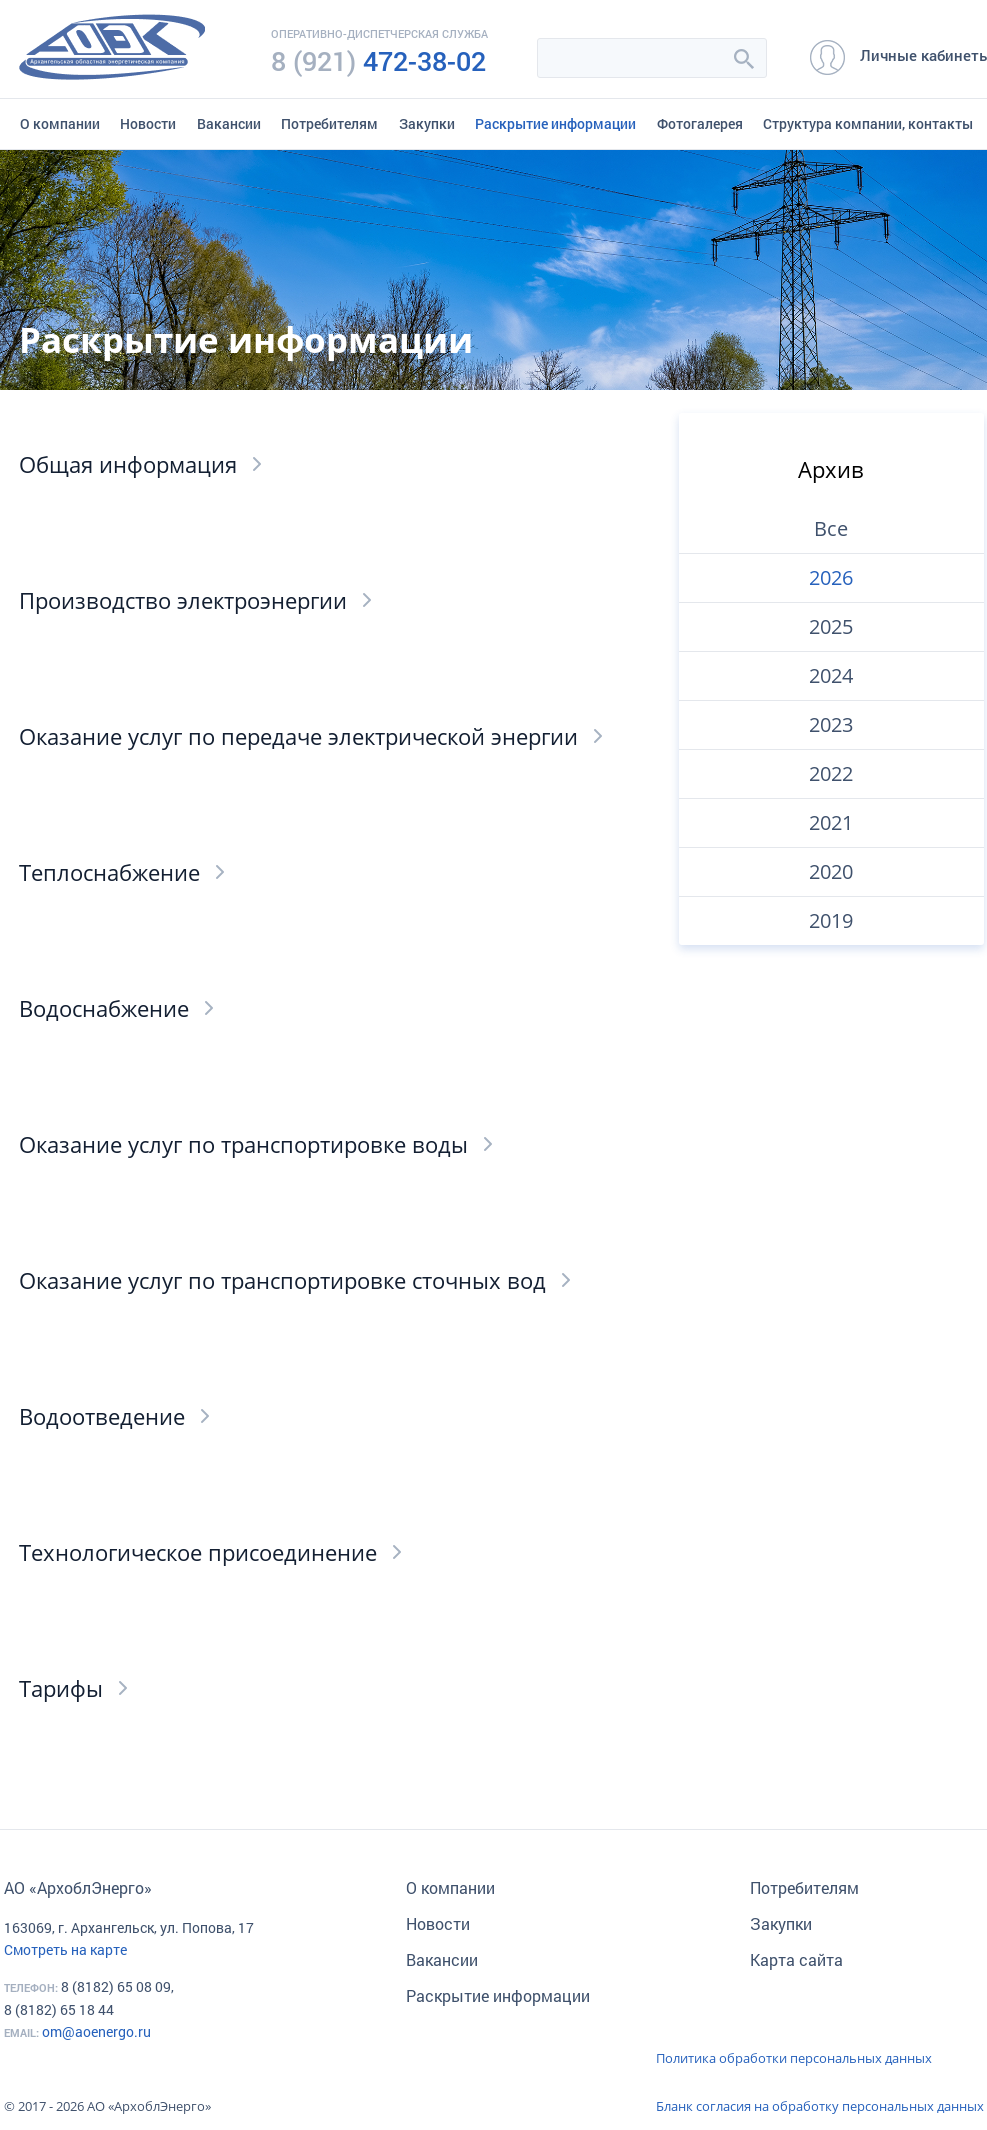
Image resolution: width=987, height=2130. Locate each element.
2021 (831, 822)
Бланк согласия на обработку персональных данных (820, 2106)
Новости (148, 123)
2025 (831, 626)
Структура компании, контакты (868, 123)
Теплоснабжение (109, 872)
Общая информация (128, 464)
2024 (831, 675)
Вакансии (229, 123)
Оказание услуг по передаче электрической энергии (298, 736)
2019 (831, 920)
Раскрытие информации (555, 123)
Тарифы (61, 1688)
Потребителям (329, 123)
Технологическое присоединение (198, 1552)
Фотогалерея (700, 123)
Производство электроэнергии (183, 600)
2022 (831, 773)
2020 (831, 871)
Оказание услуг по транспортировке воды (243, 1144)
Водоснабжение (104, 1008)
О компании (60, 123)
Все (831, 528)
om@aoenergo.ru (96, 2031)
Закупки (427, 123)
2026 (831, 577)
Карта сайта (796, 1959)
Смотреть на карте (65, 1949)
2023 (831, 724)
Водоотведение (102, 1416)
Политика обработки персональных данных (794, 2058)
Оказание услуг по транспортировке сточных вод (282, 1280)
